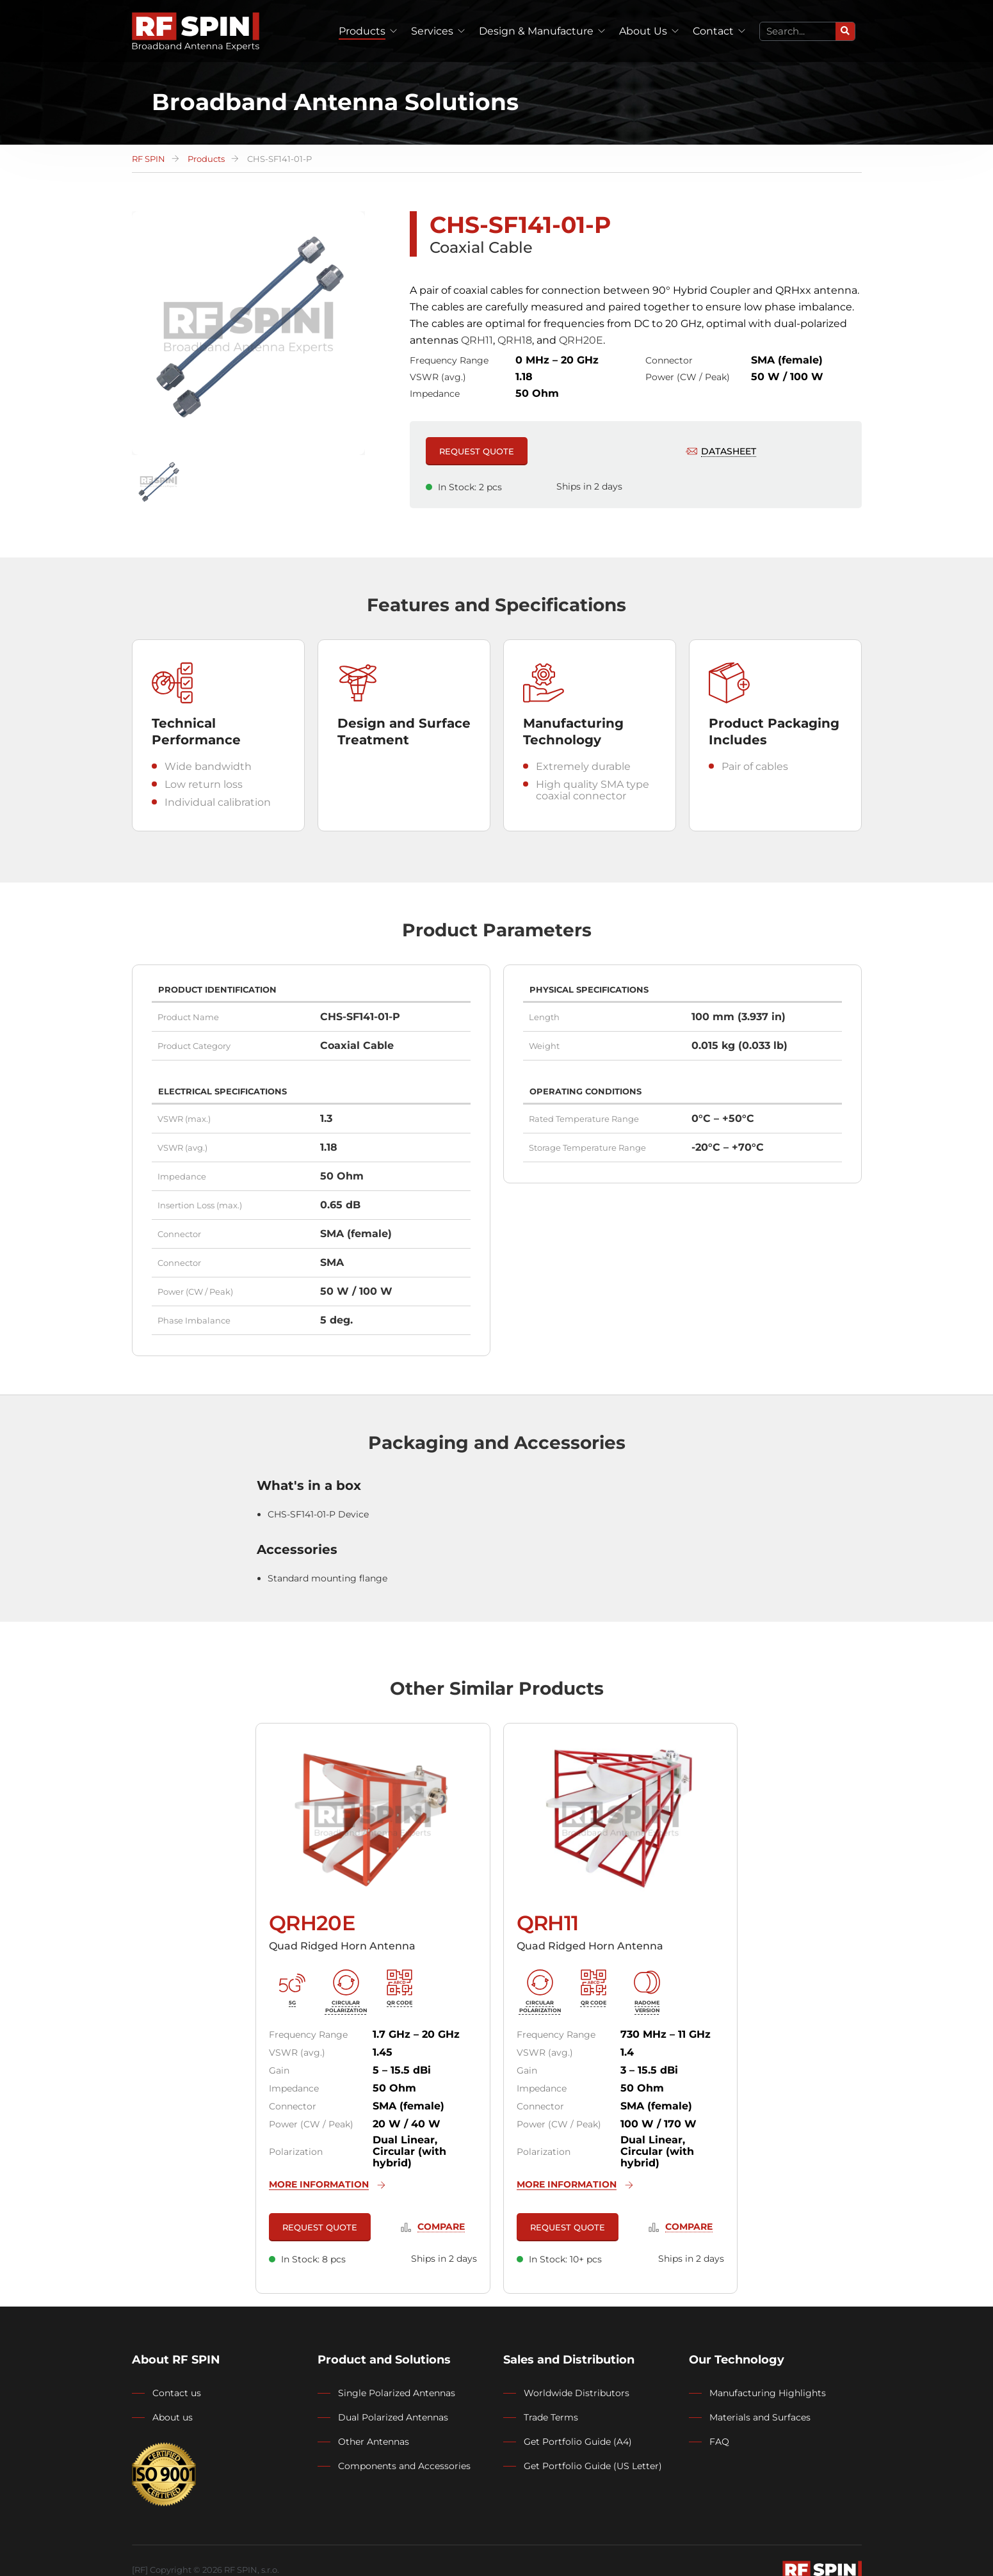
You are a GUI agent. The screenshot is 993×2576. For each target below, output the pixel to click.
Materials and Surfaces (760, 2417)
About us (172, 2417)
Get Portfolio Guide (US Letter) (593, 2466)
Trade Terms (551, 2417)
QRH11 (477, 340)
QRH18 (514, 340)
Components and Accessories (404, 2466)
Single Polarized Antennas (396, 2393)
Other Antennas (373, 2441)
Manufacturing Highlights (767, 2393)
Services (432, 31)
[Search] (845, 31)
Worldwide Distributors (576, 2393)
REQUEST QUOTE (476, 451)
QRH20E (581, 340)
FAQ (719, 2441)
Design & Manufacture (536, 31)
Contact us (176, 2393)
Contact (713, 31)
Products (362, 31)
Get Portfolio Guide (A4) (578, 2441)
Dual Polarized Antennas (393, 2417)
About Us (643, 31)
